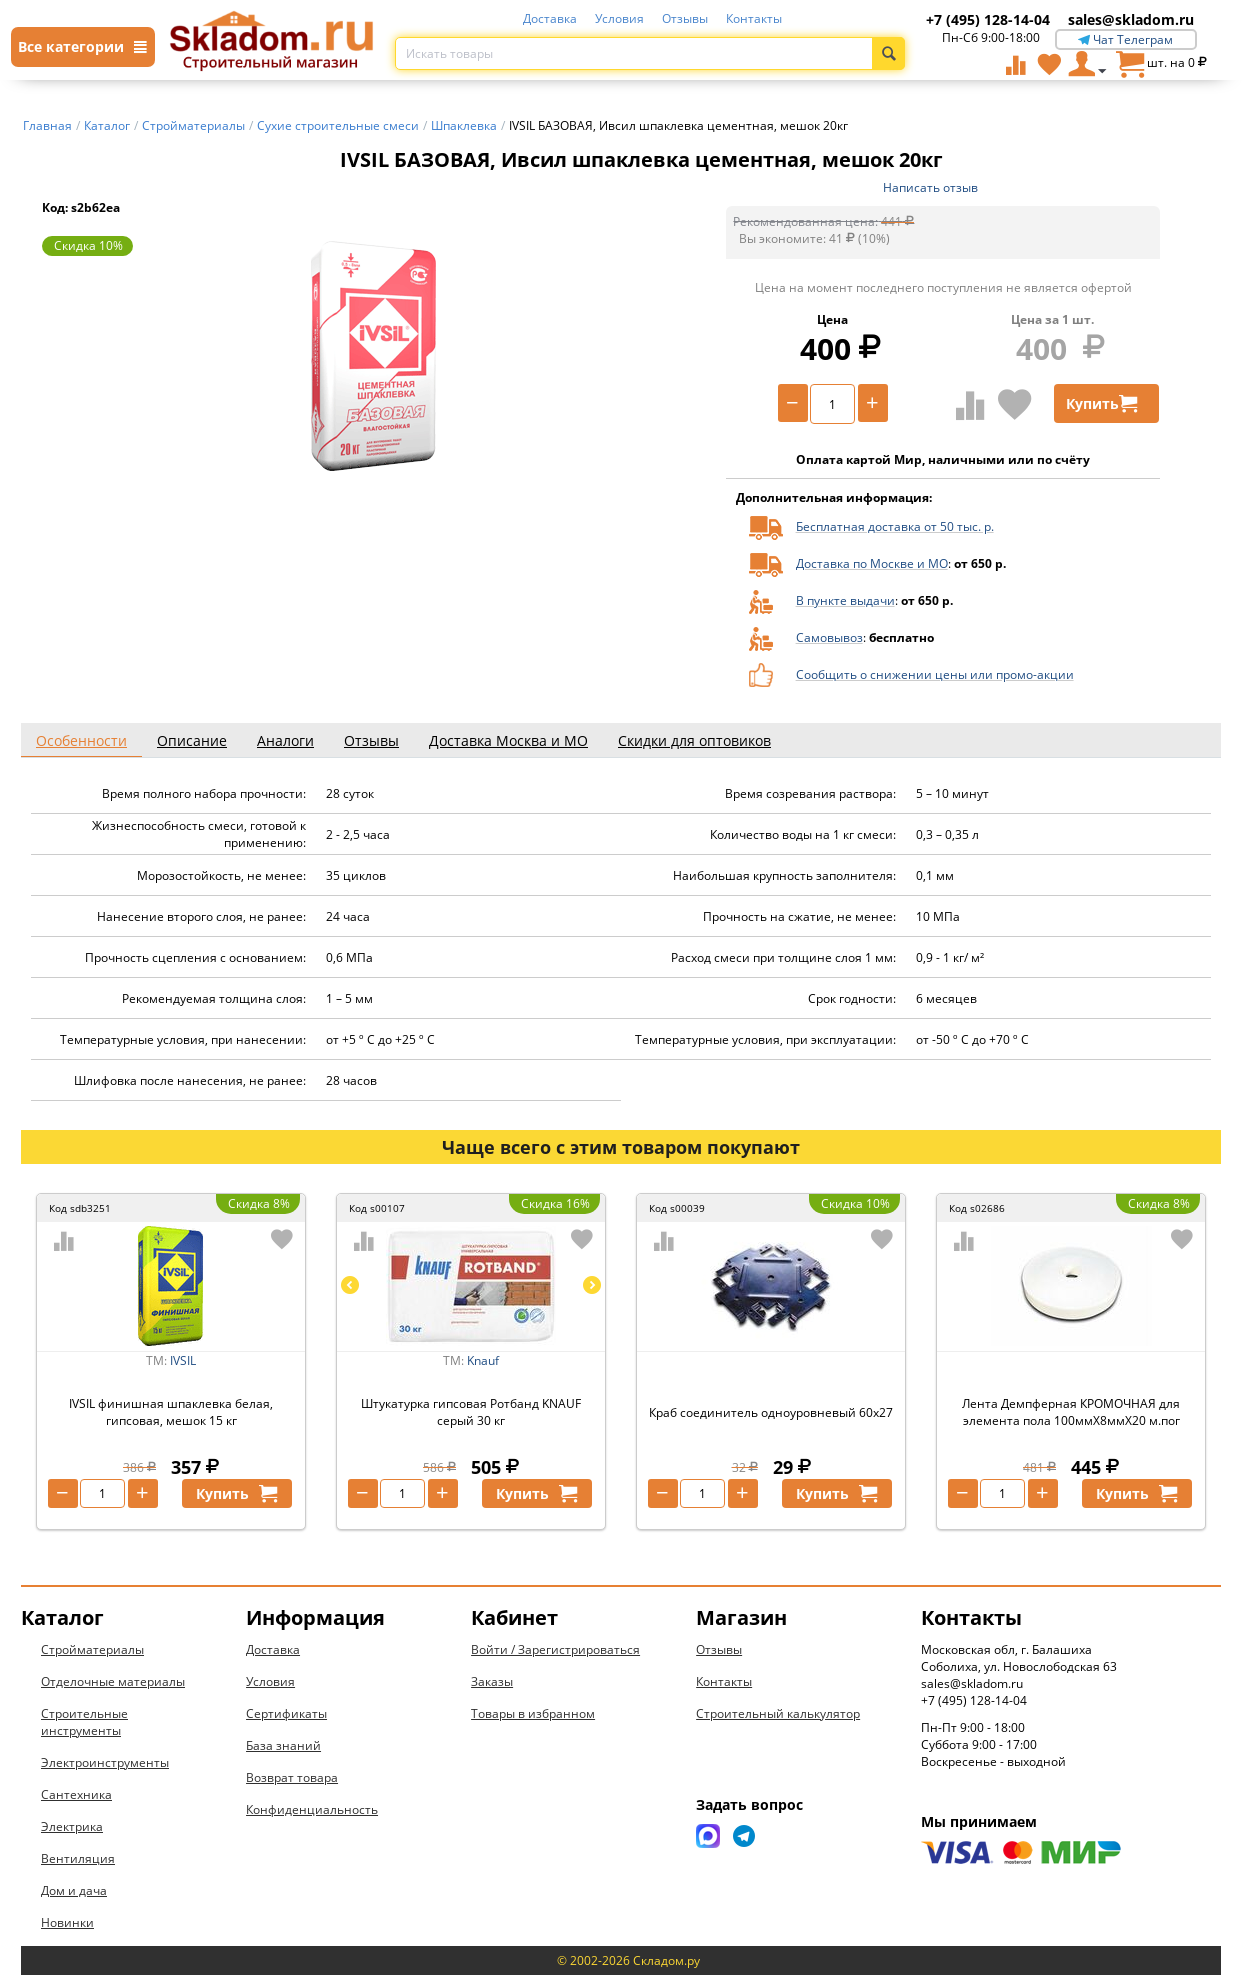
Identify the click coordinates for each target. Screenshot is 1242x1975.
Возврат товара (292, 1777)
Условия (619, 18)
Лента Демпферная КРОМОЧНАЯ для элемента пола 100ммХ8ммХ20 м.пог (1071, 1412)
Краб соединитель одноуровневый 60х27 (771, 1412)
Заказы (492, 1681)
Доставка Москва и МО (508, 740)
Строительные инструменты (84, 1722)
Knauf (483, 1360)
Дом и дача (74, 1890)
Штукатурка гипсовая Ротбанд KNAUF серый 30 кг (471, 1412)
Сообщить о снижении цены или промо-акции (935, 674)
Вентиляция (78, 1858)
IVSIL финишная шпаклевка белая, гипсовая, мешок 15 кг (171, 1412)
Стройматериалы (92, 1649)
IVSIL (183, 1360)
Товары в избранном (533, 1713)
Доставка (550, 18)
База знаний (283, 1745)
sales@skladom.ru (1131, 19)
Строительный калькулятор (778, 1713)
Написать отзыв (930, 187)
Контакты (754, 18)
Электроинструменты (105, 1762)
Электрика (72, 1826)
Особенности (81, 740)
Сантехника (76, 1794)
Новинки (67, 1922)
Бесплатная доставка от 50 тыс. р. (895, 526)
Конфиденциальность (312, 1809)
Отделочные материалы (113, 1681)
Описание (192, 740)
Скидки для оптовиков (694, 740)
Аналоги (285, 740)
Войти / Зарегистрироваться (555, 1649)
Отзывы (685, 18)
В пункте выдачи (845, 600)
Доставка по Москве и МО (872, 563)
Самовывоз (829, 637)
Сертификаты (286, 1713)
